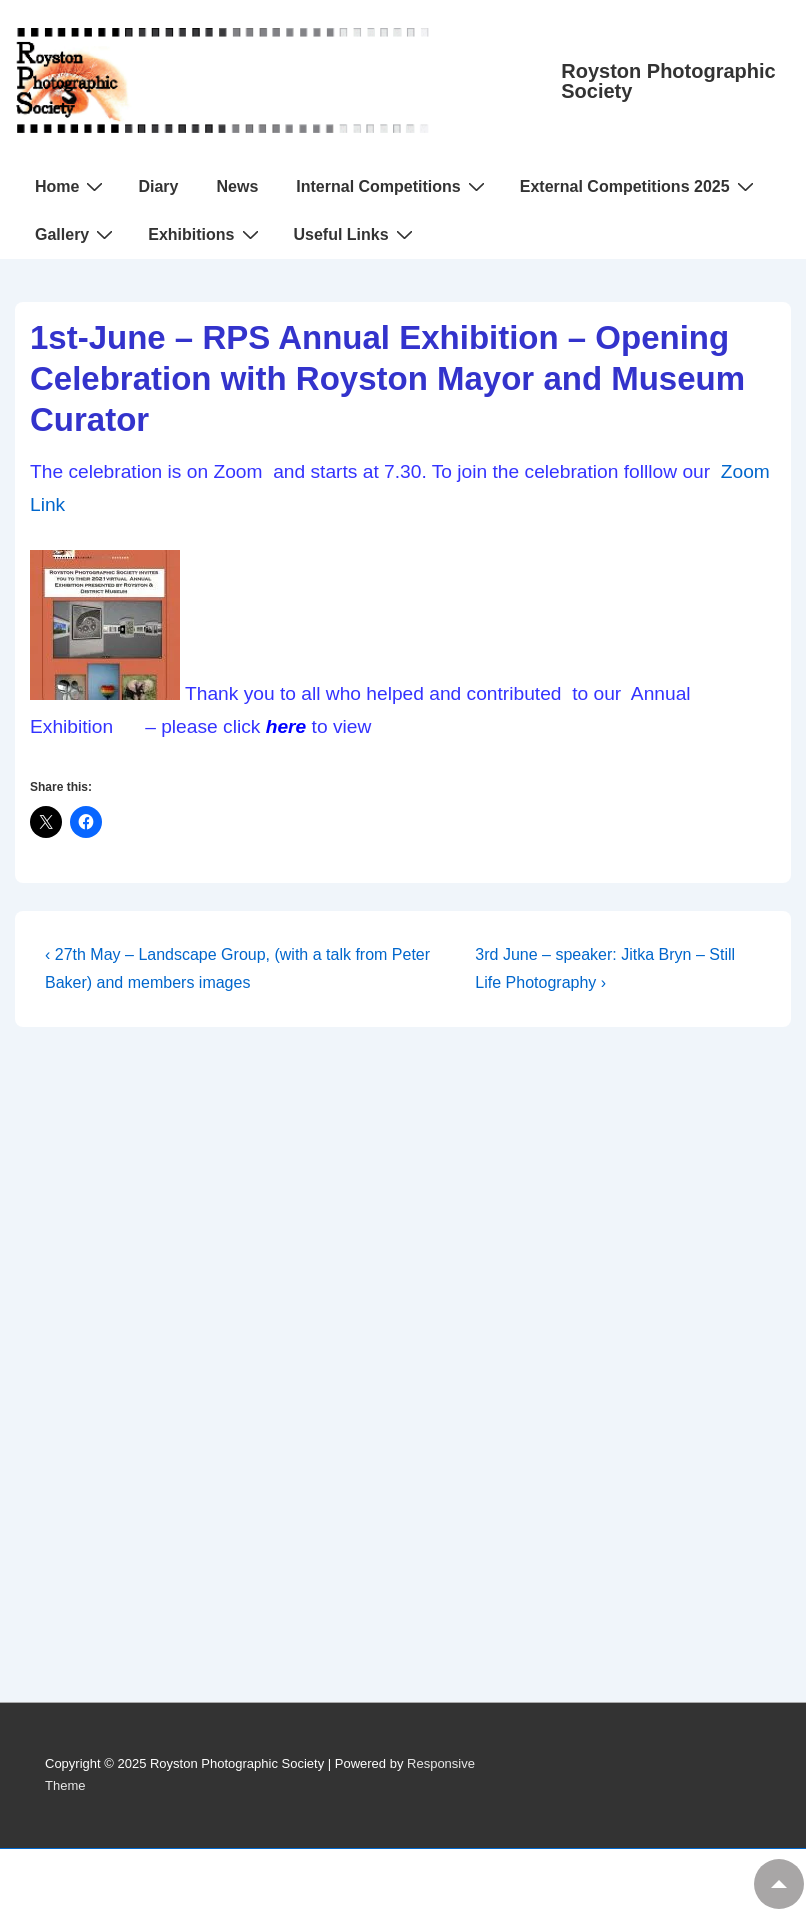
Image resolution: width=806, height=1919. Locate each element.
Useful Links (356, 234)
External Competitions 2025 (639, 186)
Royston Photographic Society (668, 81)
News (237, 186)
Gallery (76, 234)
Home (71, 186)
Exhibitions (205, 234)
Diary (158, 186)
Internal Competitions (392, 186)
